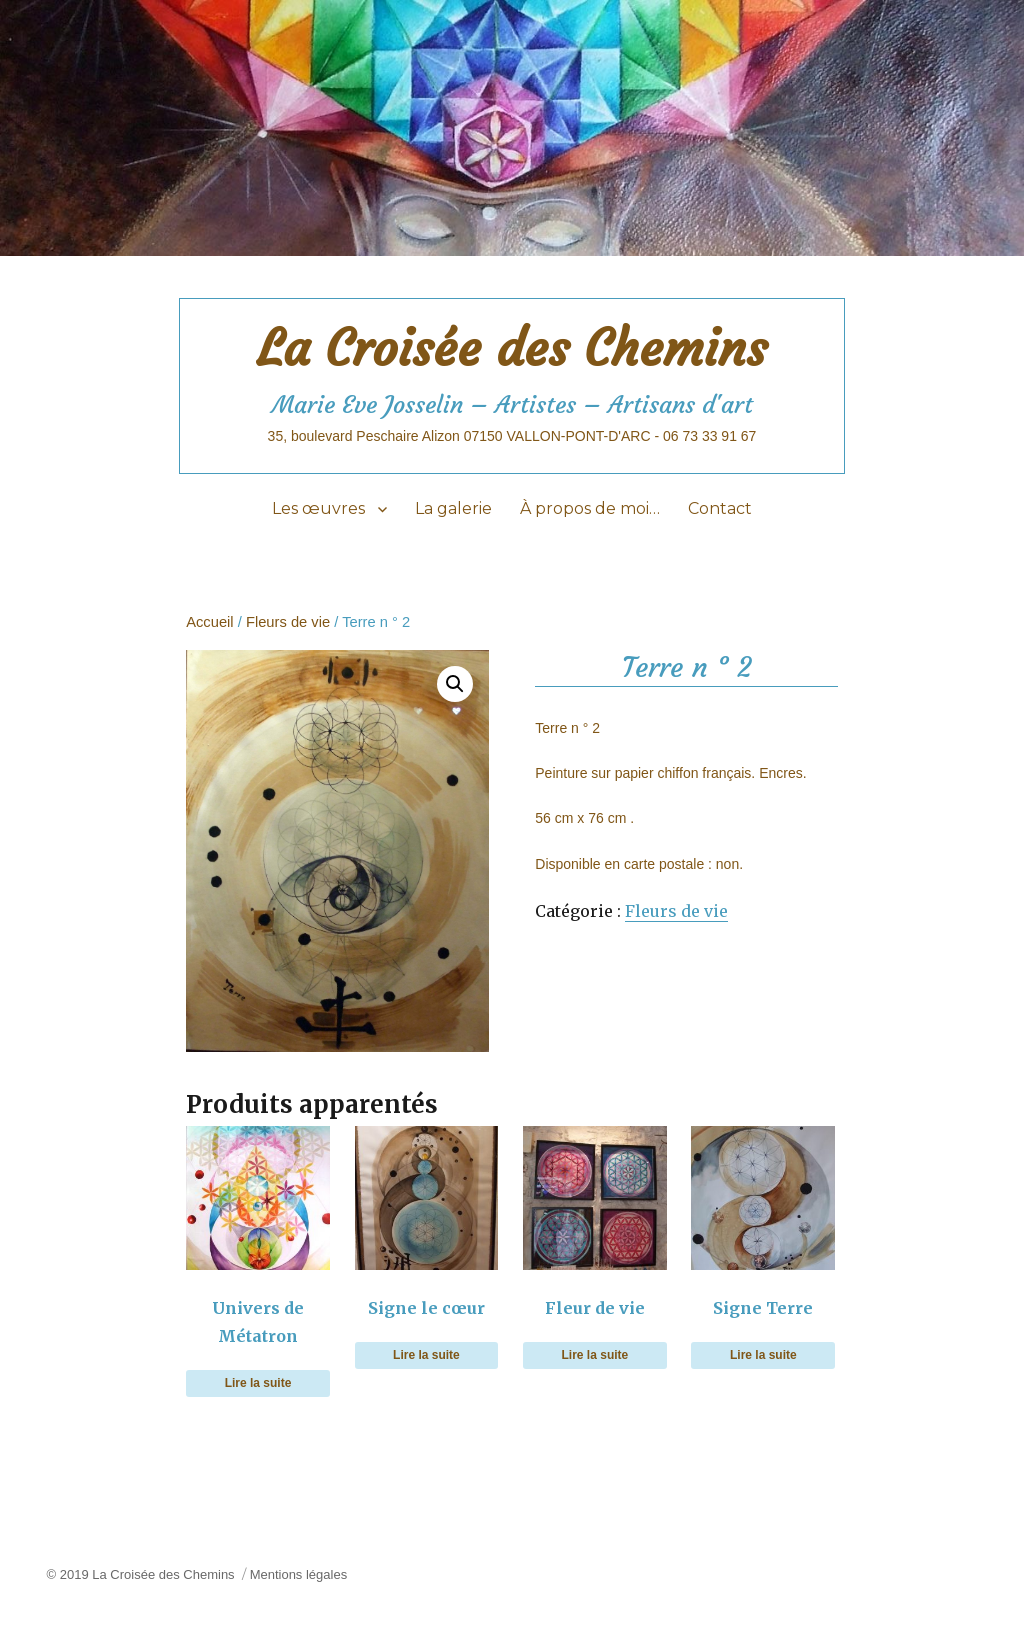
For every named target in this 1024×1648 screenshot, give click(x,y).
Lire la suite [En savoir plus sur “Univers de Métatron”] (258, 1383)
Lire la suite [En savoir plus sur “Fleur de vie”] (595, 1355)
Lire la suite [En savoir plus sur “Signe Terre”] (763, 1355)
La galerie (453, 508)
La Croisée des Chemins (512, 349)
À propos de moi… (590, 508)
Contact (720, 508)
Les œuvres (318, 508)
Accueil (209, 622)
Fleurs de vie (288, 622)
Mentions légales (299, 1574)
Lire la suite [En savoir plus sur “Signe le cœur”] (426, 1355)
